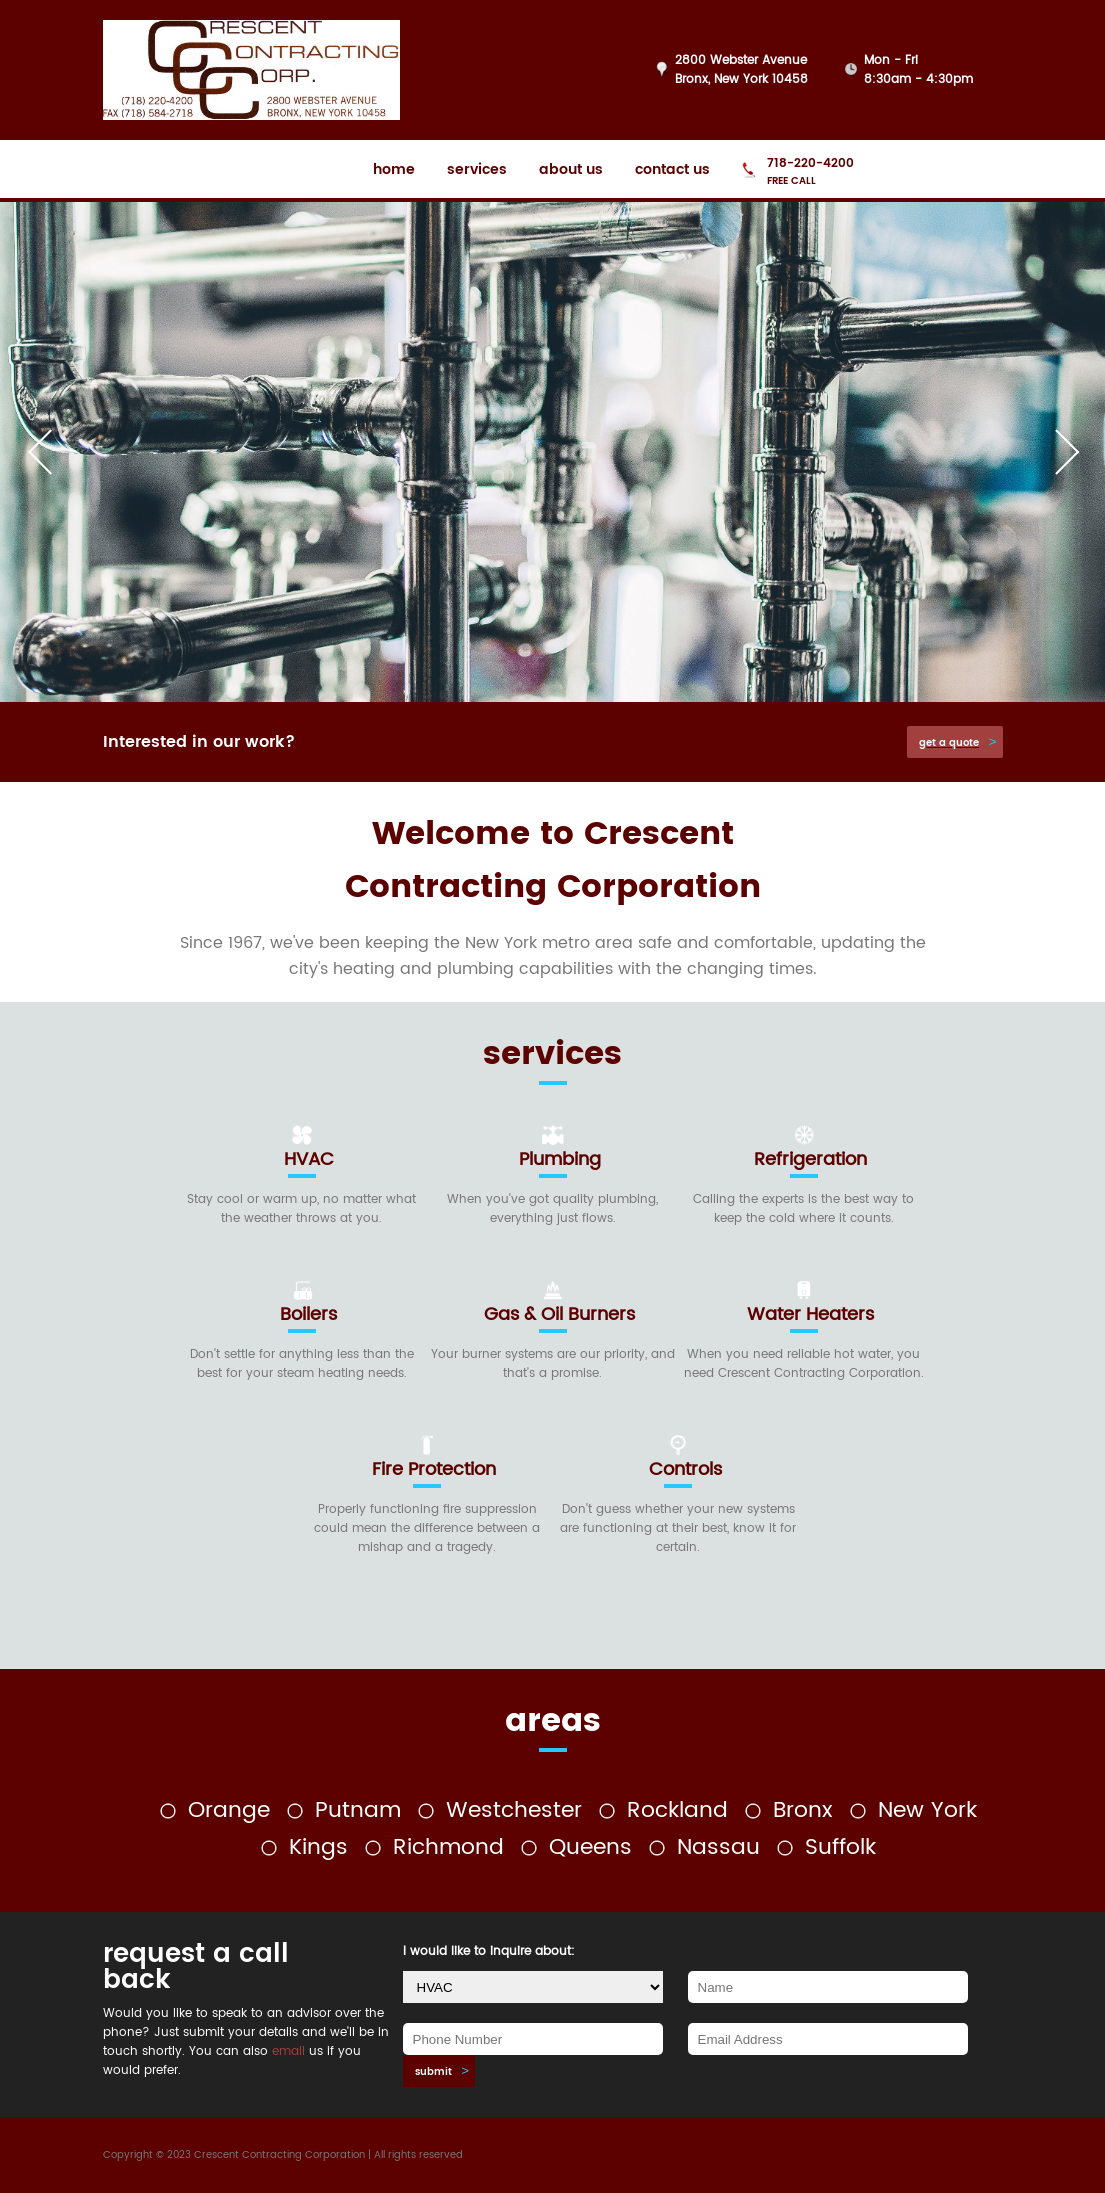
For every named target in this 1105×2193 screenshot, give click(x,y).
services (477, 169)
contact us (672, 169)
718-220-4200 (810, 163)
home (394, 169)
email (288, 2051)
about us (571, 169)
